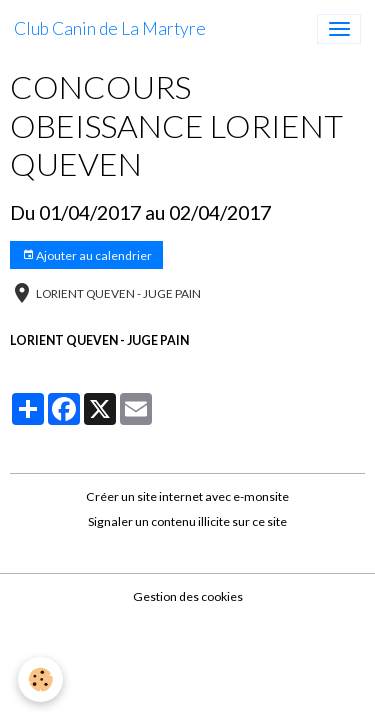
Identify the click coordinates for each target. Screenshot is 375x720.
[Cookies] (40, 679)
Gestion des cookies (188, 596)
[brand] (110, 29)
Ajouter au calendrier (87, 255)
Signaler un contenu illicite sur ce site (187, 521)
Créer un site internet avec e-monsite (187, 496)
